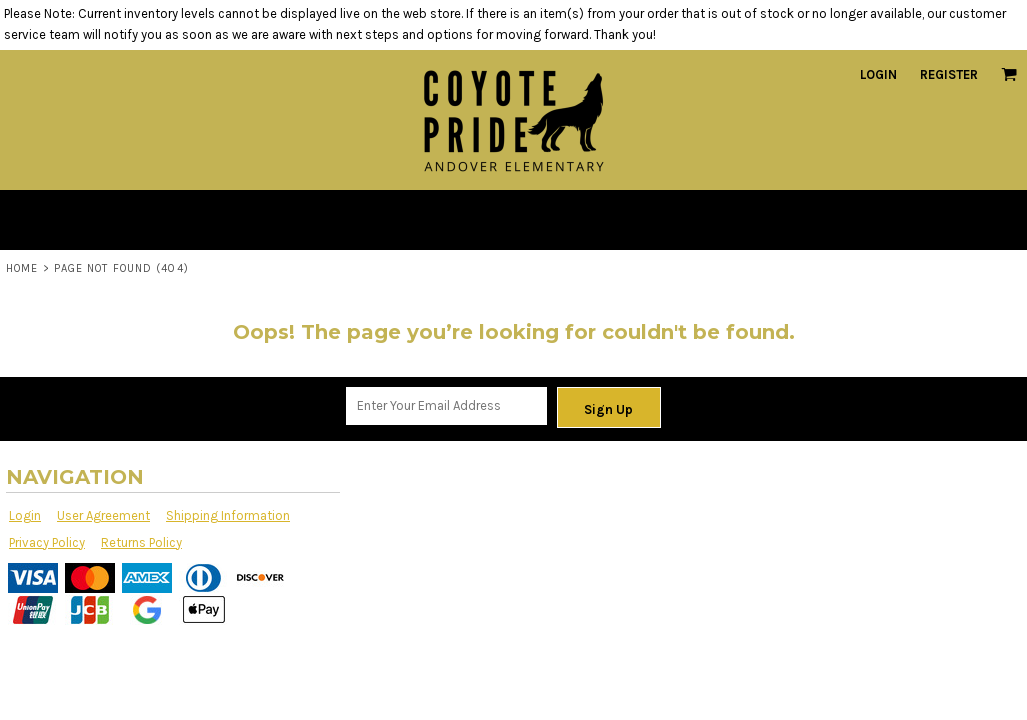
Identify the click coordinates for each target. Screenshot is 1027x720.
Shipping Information (228, 515)
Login (878, 74)
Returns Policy (141, 542)
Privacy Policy (47, 542)
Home (22, 268)
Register (949, 74)
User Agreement (103, 515)
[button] (1009, 74)
